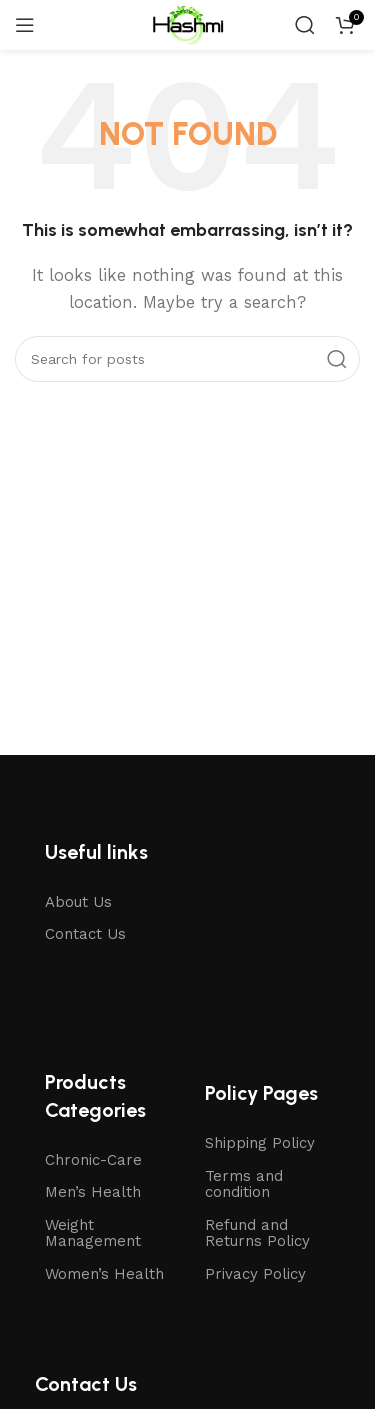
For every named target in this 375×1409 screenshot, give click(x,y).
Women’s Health (104, 1274)
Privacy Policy (255, 1274)
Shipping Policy (260, 1143)
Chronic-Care (93, 1160)
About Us (78, 902)
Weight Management (93, 1233)
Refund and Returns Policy (257, 1233)
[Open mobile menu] (25, 25)
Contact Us (85, 934)
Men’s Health (93, 1192)
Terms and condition (244, 1184)
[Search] (305, 25)
